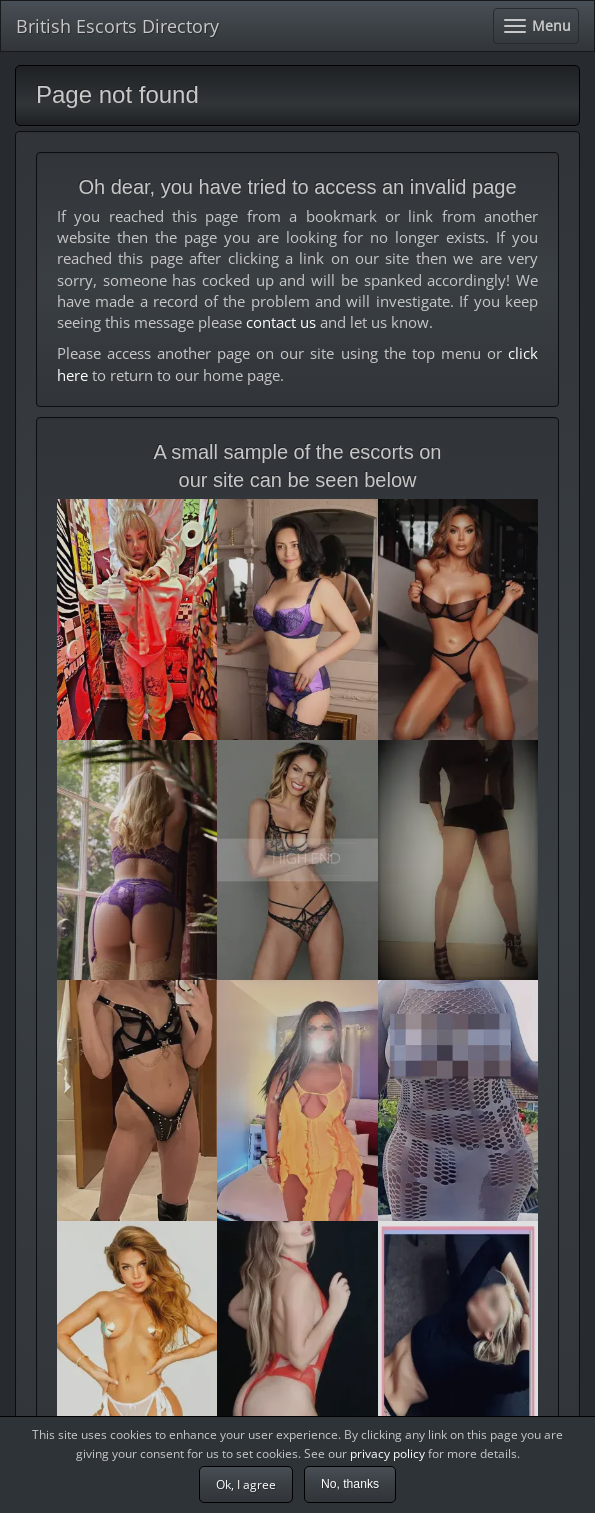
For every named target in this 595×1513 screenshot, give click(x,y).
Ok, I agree (246, 1484)
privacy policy (387, 1453)
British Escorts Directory (117, 26)
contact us (281, 322)
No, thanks (350, 1484)
